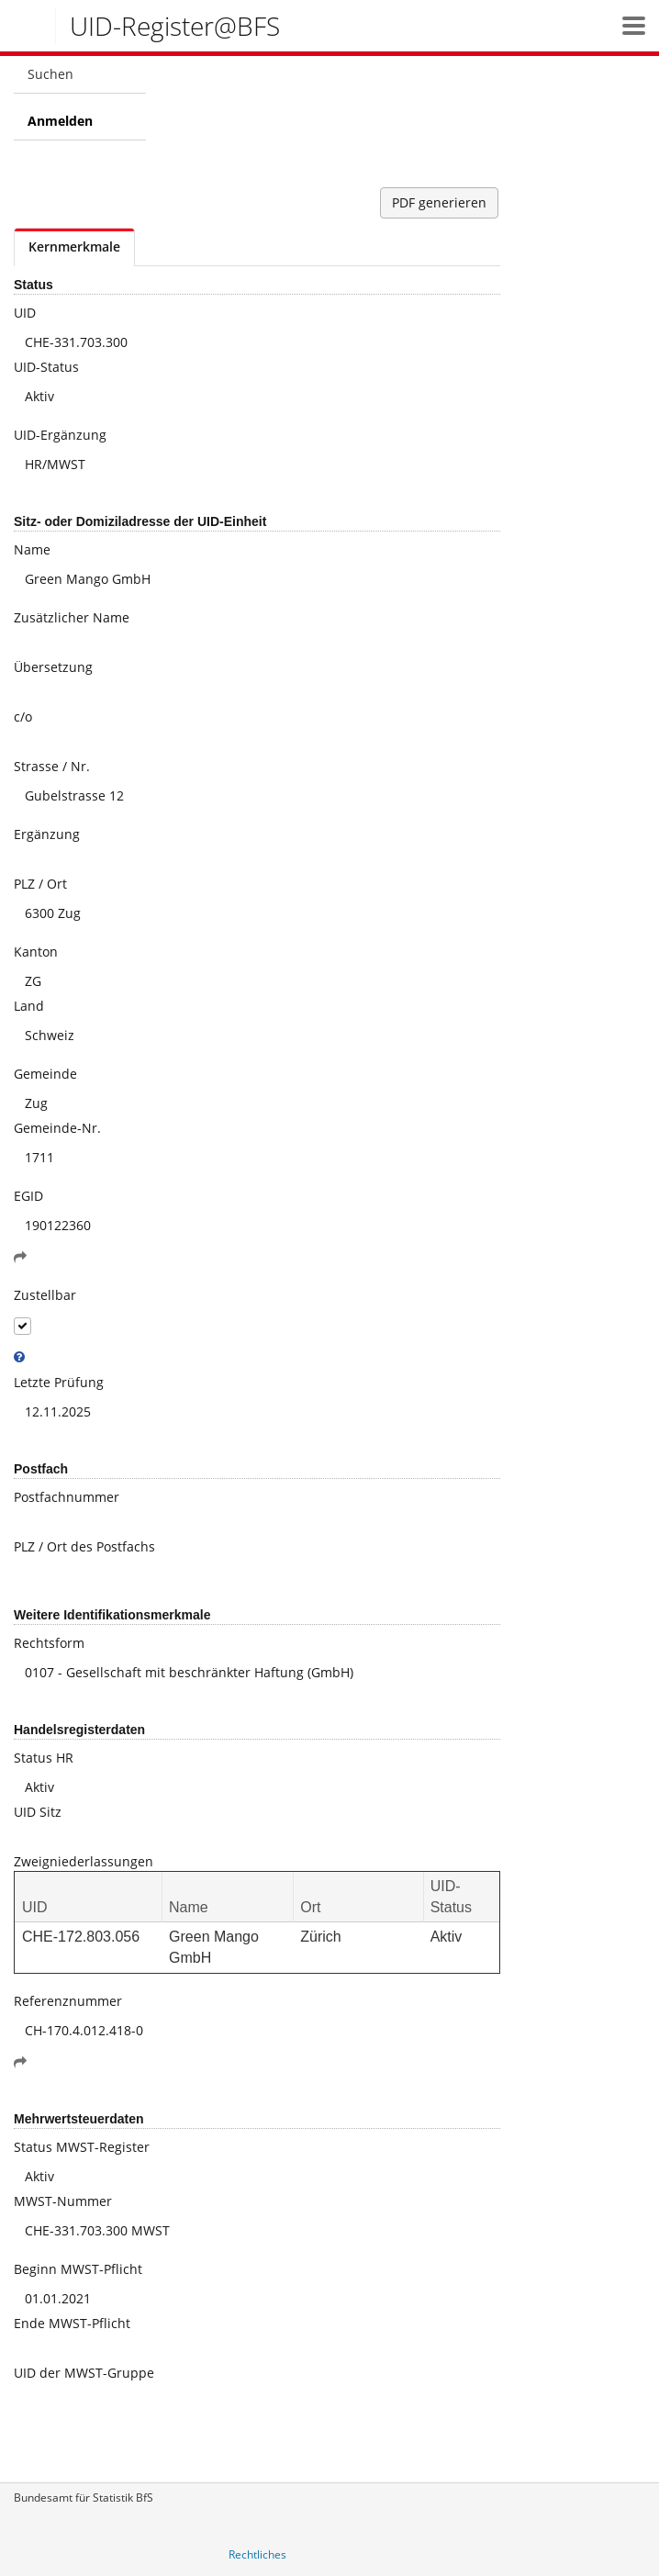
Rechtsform (49, 1643)
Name (32, 549)
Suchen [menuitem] (50, 74)
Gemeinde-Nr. (57, 1128)
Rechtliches (257, 2554)
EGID (28, 1195)
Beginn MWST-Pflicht (78, 2269)
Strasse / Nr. (52, 766)
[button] (634, 25)
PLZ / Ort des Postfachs (84, 1546)
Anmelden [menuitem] (60, 120)
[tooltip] (19, 1356)
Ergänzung (47, 834)
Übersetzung (53, 667)
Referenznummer (68, 2001)
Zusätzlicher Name (71, 617)
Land (29, 1005)
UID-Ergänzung (60, 434)
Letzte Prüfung (59, 1382)
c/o (23, 716)
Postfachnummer (66, 1497)
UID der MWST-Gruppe (84, 2372)
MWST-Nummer (63, 2201)
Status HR (43, 1757)
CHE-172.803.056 (81, 1936)
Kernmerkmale (74, 246)
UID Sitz (37, 1811)
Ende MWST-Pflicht (72, 2323)
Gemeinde (45, 1073)
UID (25, 312)
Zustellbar (45, 1295)
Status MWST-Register (82, 2147)
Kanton (36, 951)
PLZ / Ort (40, 883)
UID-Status (46, 366)
